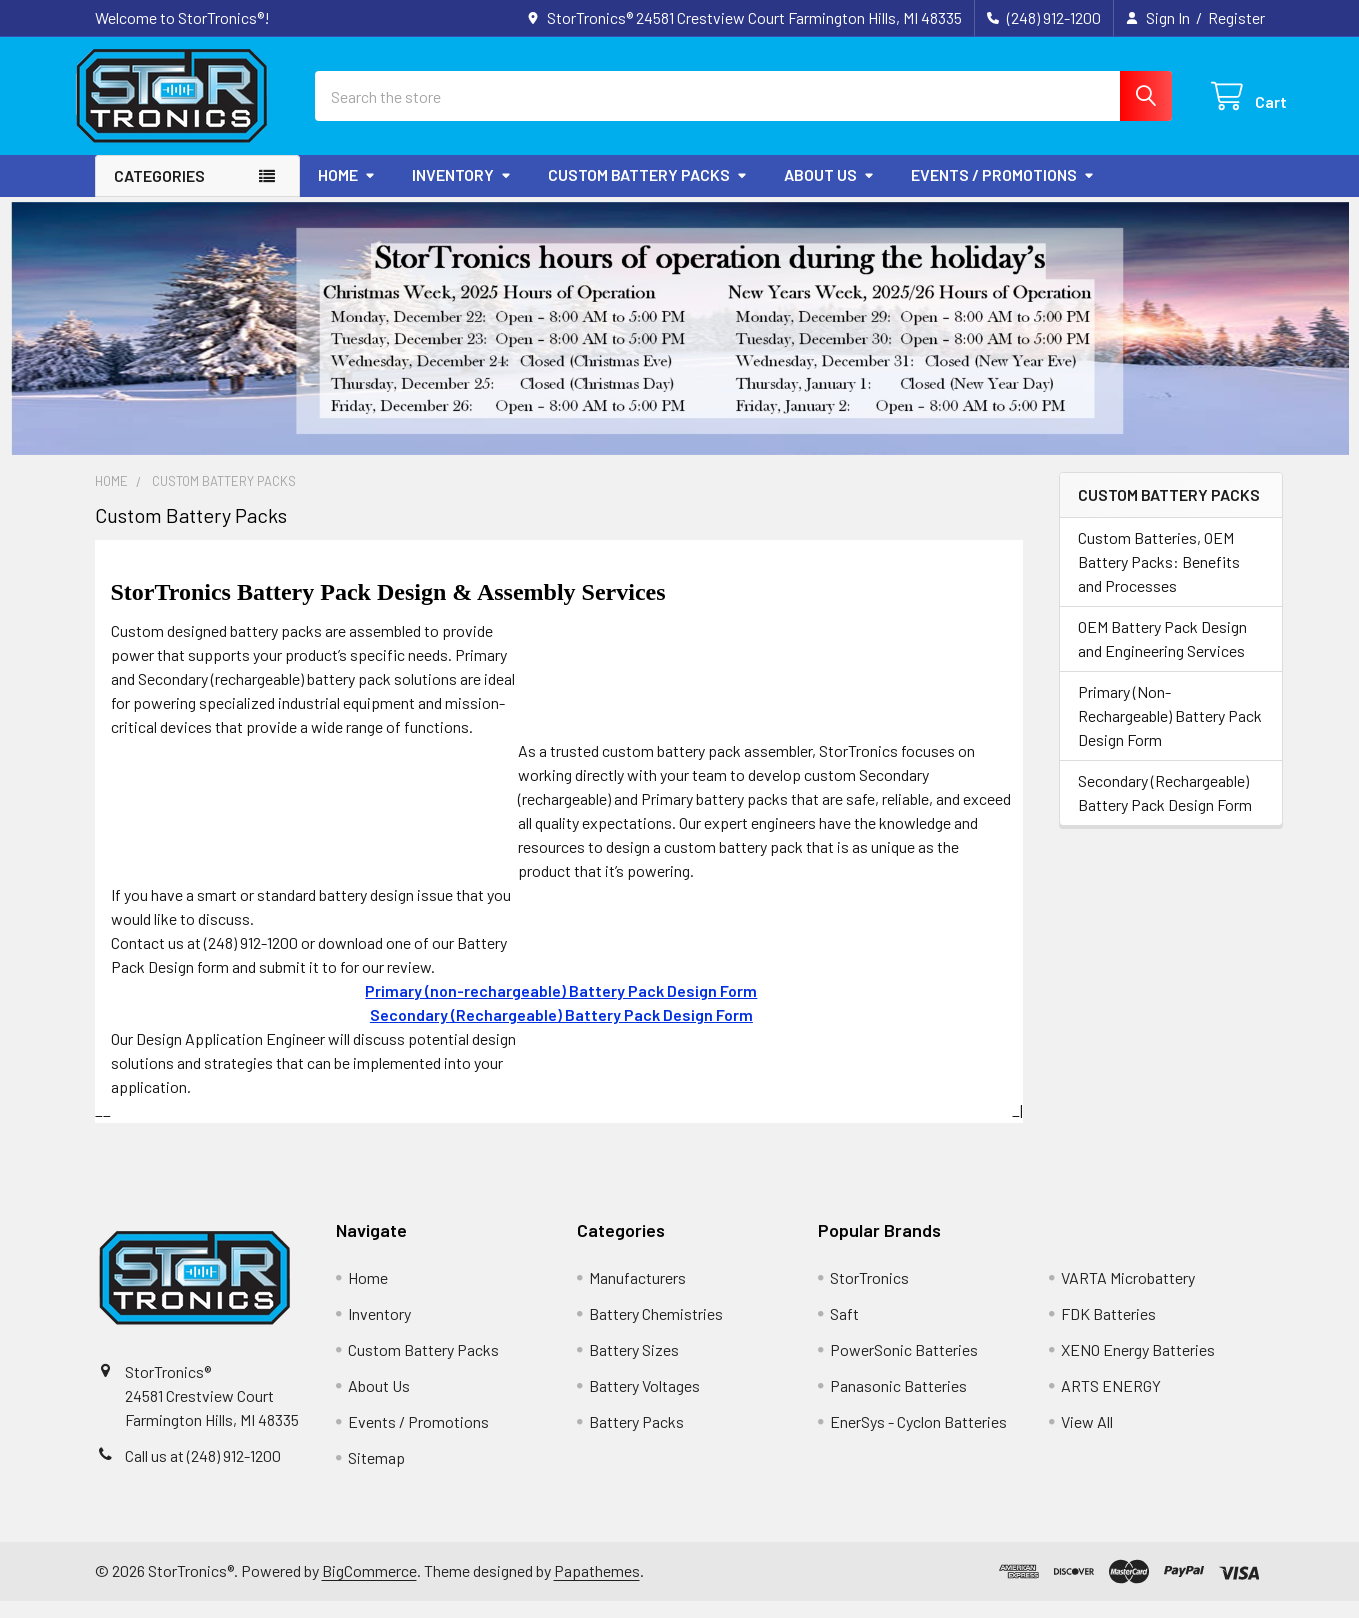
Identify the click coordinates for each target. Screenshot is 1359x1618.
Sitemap (376, 1474)
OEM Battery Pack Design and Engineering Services (1162, 655)
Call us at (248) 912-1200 (203, 1472)
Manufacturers (637, 1294)
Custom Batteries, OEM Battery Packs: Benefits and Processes (1159, 578)
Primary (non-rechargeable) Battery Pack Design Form (561, 1007)
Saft (844, 1330)
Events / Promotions (1003, 191)
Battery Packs (636, 1438)
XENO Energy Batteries (1138, 1366)
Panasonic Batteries (898, 1402)
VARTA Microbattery (1128, 1294)
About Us (829, 191)
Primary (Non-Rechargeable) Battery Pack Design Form (1170, 732)
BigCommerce (369, 1587)
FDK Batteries (1108, 1330)
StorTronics (869, 1294)
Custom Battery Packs (648, 191)
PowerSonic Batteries (904, 1366)
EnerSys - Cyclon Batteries (918, 1438)
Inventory (462, 191)
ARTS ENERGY (1111, 1402)
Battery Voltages (644, 1402)
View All (1087, 1438)
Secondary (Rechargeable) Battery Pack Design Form (1165, 809)
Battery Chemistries (656, 1330)
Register (1236, 17)
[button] (680, 345)
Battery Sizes (634, 1366)
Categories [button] (159, 192)
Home (347, 191)
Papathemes (597, 1587)
